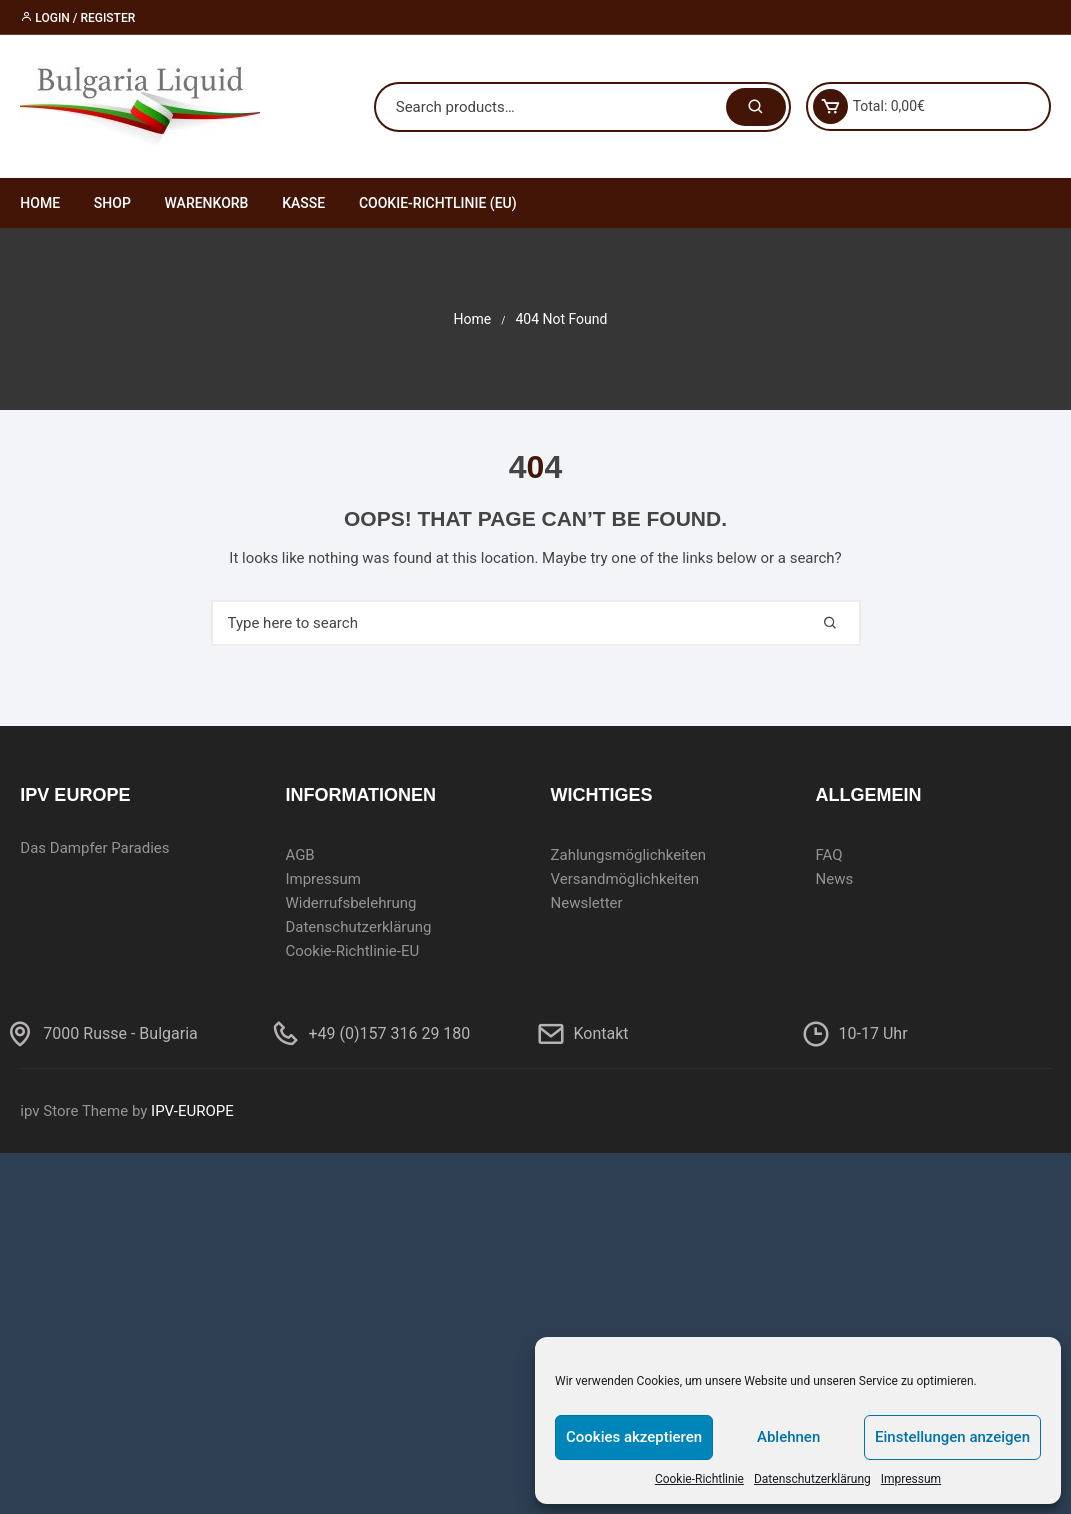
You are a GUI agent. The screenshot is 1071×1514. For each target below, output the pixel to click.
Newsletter (586, 903)
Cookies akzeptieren (634, 1437)
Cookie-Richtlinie (699, 1479)
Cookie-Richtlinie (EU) (438, 203)
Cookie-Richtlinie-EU (352, 951)
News (835, 879)
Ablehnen (788, 1437)
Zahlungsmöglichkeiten (628, 855)
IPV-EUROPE (192, 1111)
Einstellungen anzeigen (952, 1437)
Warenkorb (207, 203)
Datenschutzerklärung (812, 1479)
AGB (299, 855)
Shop (112, 203)
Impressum (911, 1479)
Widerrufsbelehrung (350, 903)
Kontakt (601, 1033)
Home (40, 203)
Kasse (303, 203)
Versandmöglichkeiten (624, 879)
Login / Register (77, 18)
